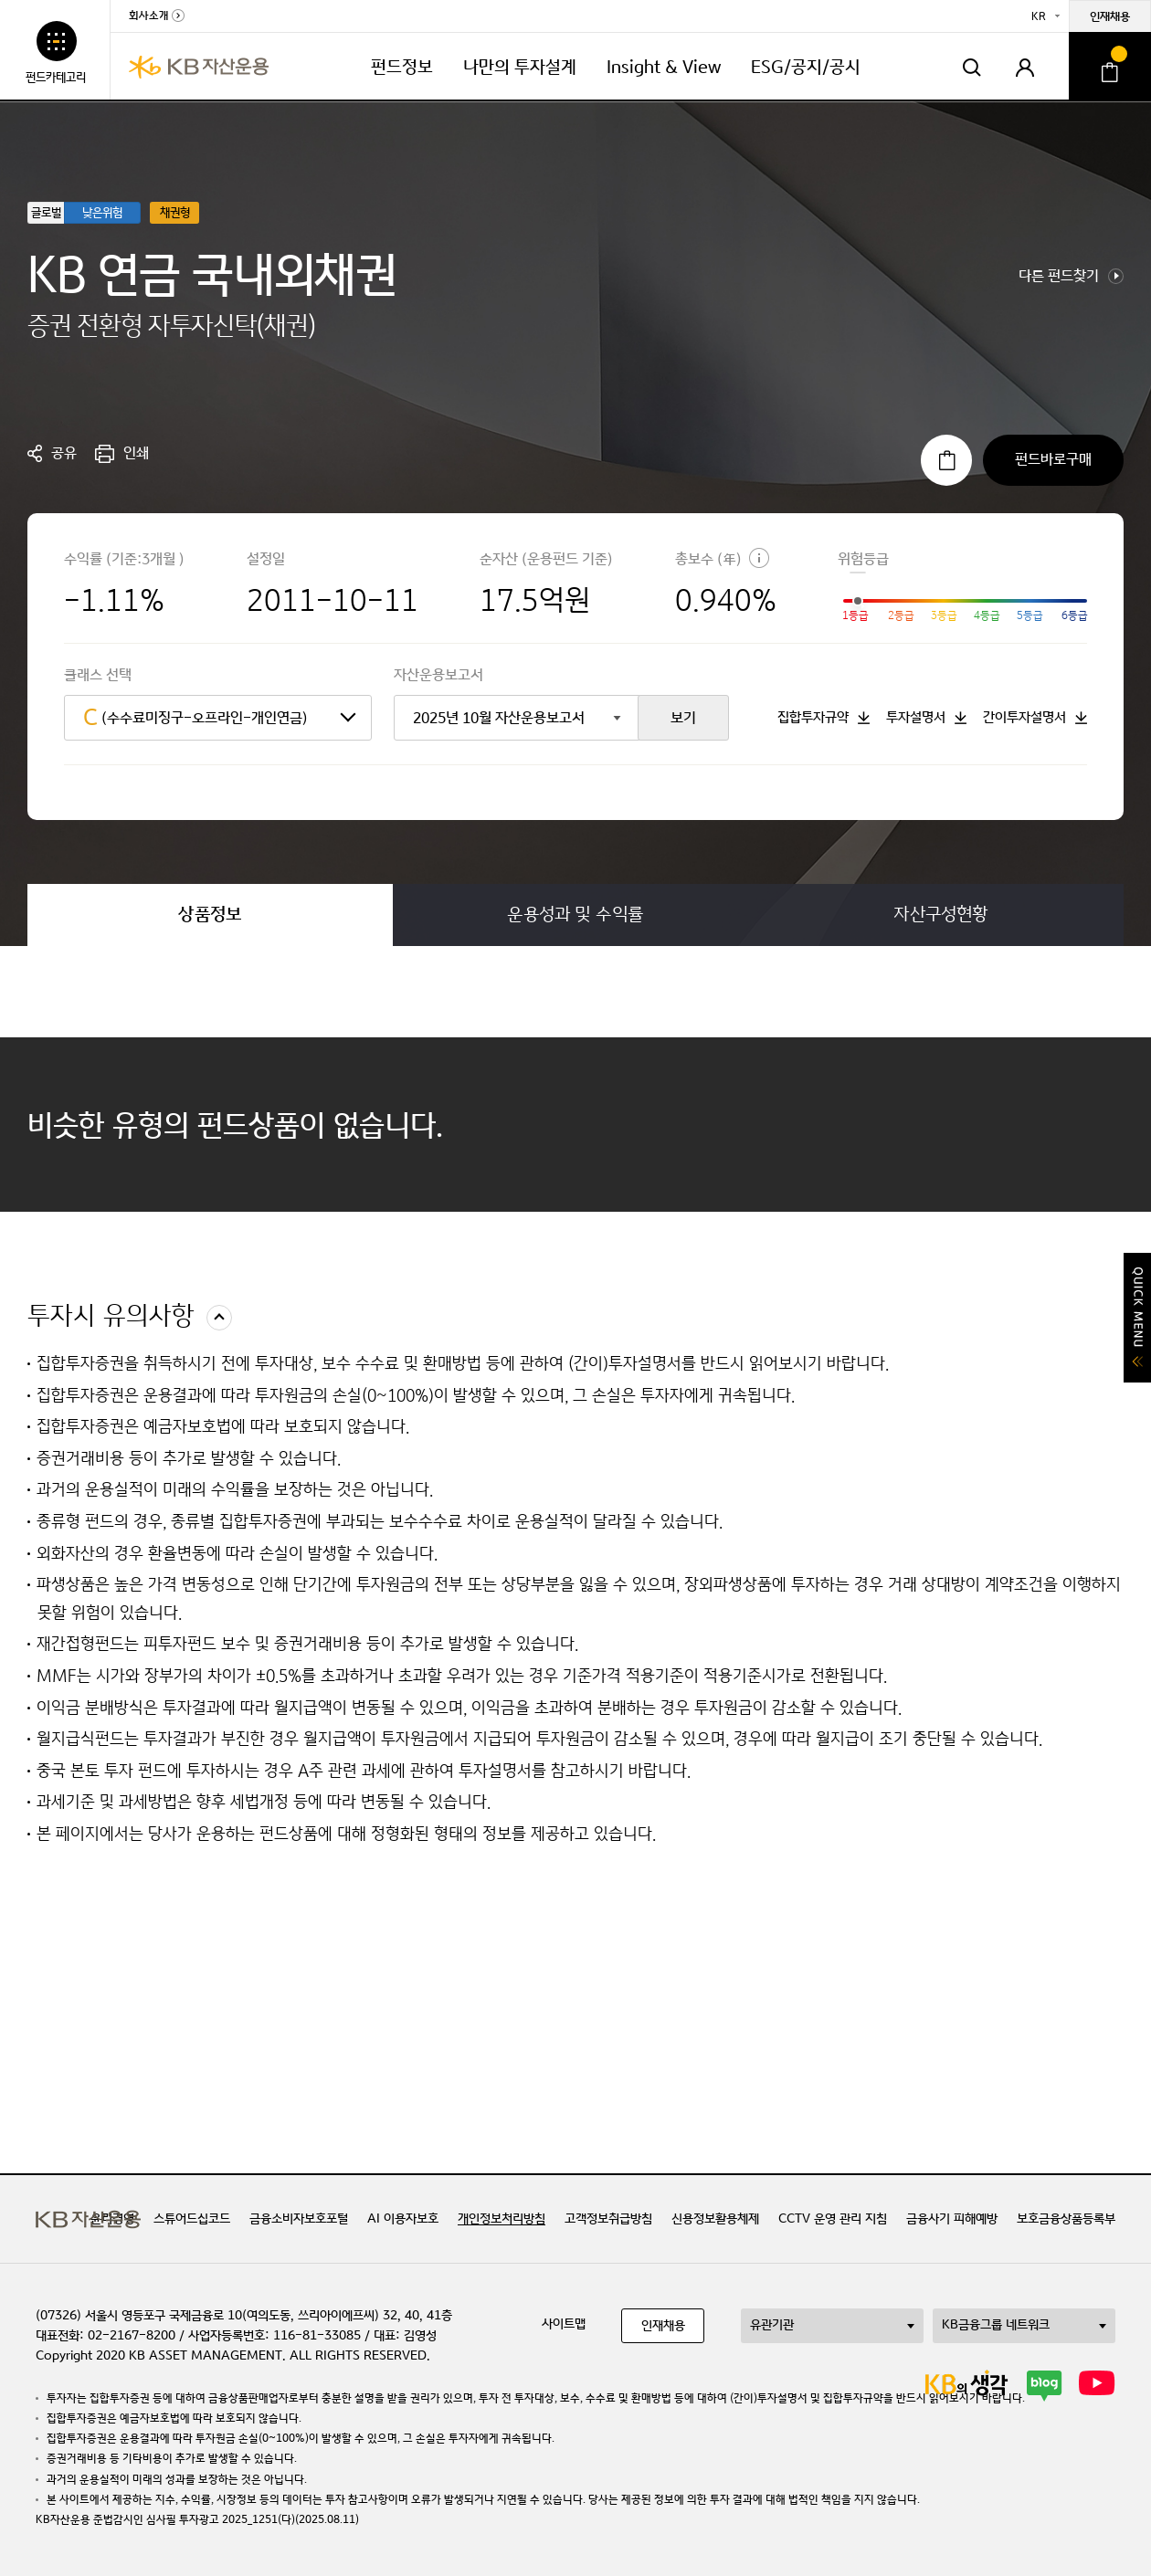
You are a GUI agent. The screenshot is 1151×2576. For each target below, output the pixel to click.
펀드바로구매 (1053, 459)
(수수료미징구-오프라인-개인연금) (195, 718)
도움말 (759, 558)
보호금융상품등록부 (1066, 2219)
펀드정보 (402, 67)
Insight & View (664, 67)
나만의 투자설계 (519, 67)
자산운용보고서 (438, 675)
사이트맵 (564, 2324)
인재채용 (1110, 17)
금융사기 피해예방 (952, 2219)
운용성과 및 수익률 (575, 914)
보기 (683, 718)
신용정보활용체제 (715, 2219)
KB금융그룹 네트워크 (996, 2325)
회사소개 (148, 16)
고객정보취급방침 (608, 2219)
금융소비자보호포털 (298, 2219)
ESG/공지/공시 (806, 67)
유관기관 (772, 2325)
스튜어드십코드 (191, 2219)
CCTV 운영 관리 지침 (832, 2219)
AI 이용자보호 (402, 2219)
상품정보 (210, 914)
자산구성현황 (940, 914)
